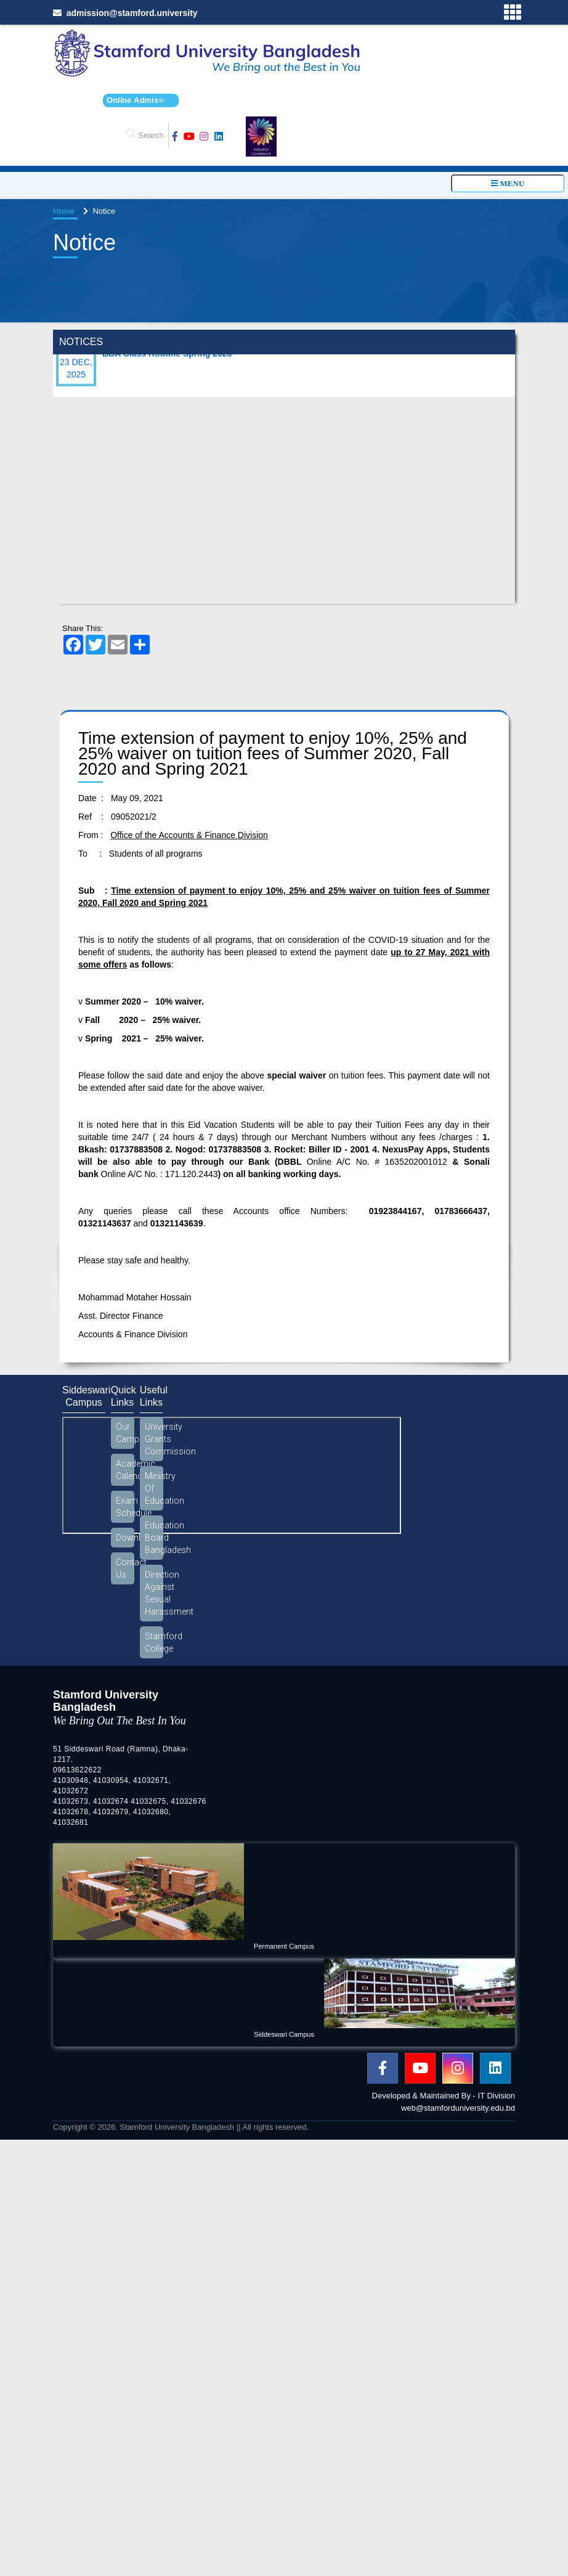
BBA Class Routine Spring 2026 (167, 362)
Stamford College (154, 1642)
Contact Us (125, 1568)
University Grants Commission (154, 1439)
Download (125, 1538)
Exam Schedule (125, 1507)
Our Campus (125, 1433)
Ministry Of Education (154, 1488)
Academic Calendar (125, 1470)
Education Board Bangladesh (154, 1537)
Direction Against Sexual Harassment (154, 1593)
